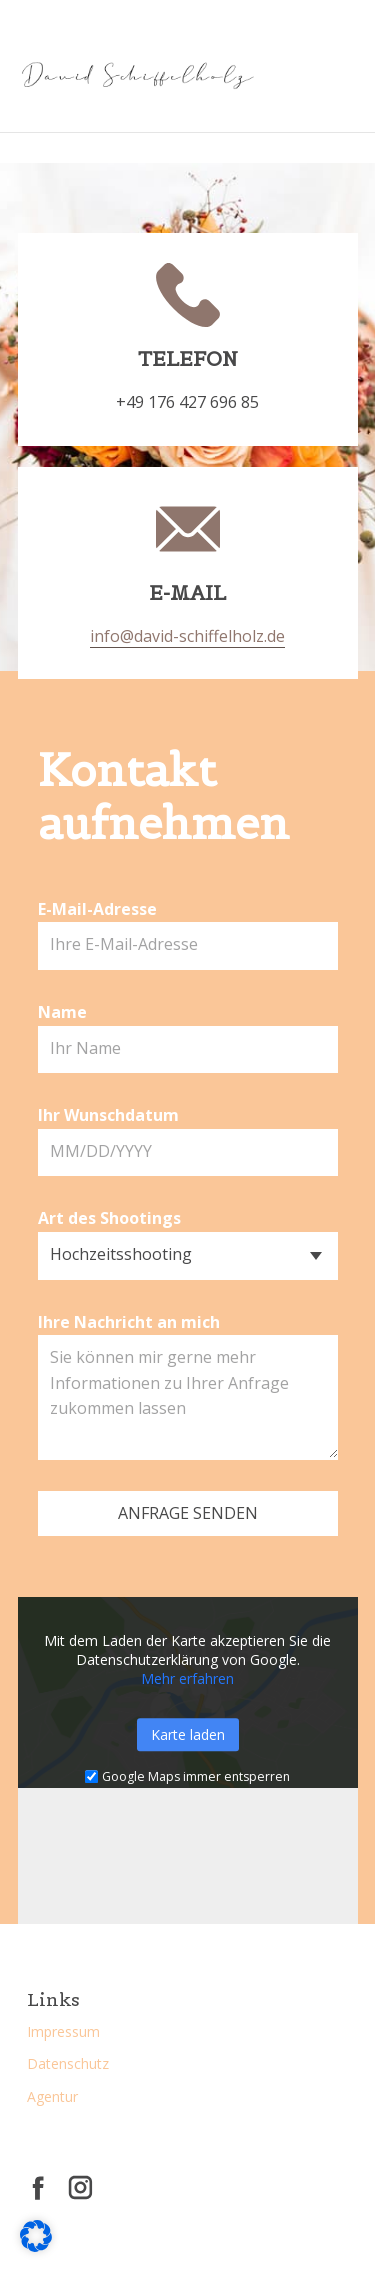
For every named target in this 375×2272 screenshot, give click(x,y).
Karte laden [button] (188, 1734)
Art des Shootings (109, 1218)
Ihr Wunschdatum (108, 1115)
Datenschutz (68, 2063)
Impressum (63, 2031)
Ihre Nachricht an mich (129, 1322)
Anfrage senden (188, 1513)
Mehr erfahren (187, 1678)
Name (62, 1012)
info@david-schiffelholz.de (187, 636)
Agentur (52, 2096)
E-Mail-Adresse (97, 909)
